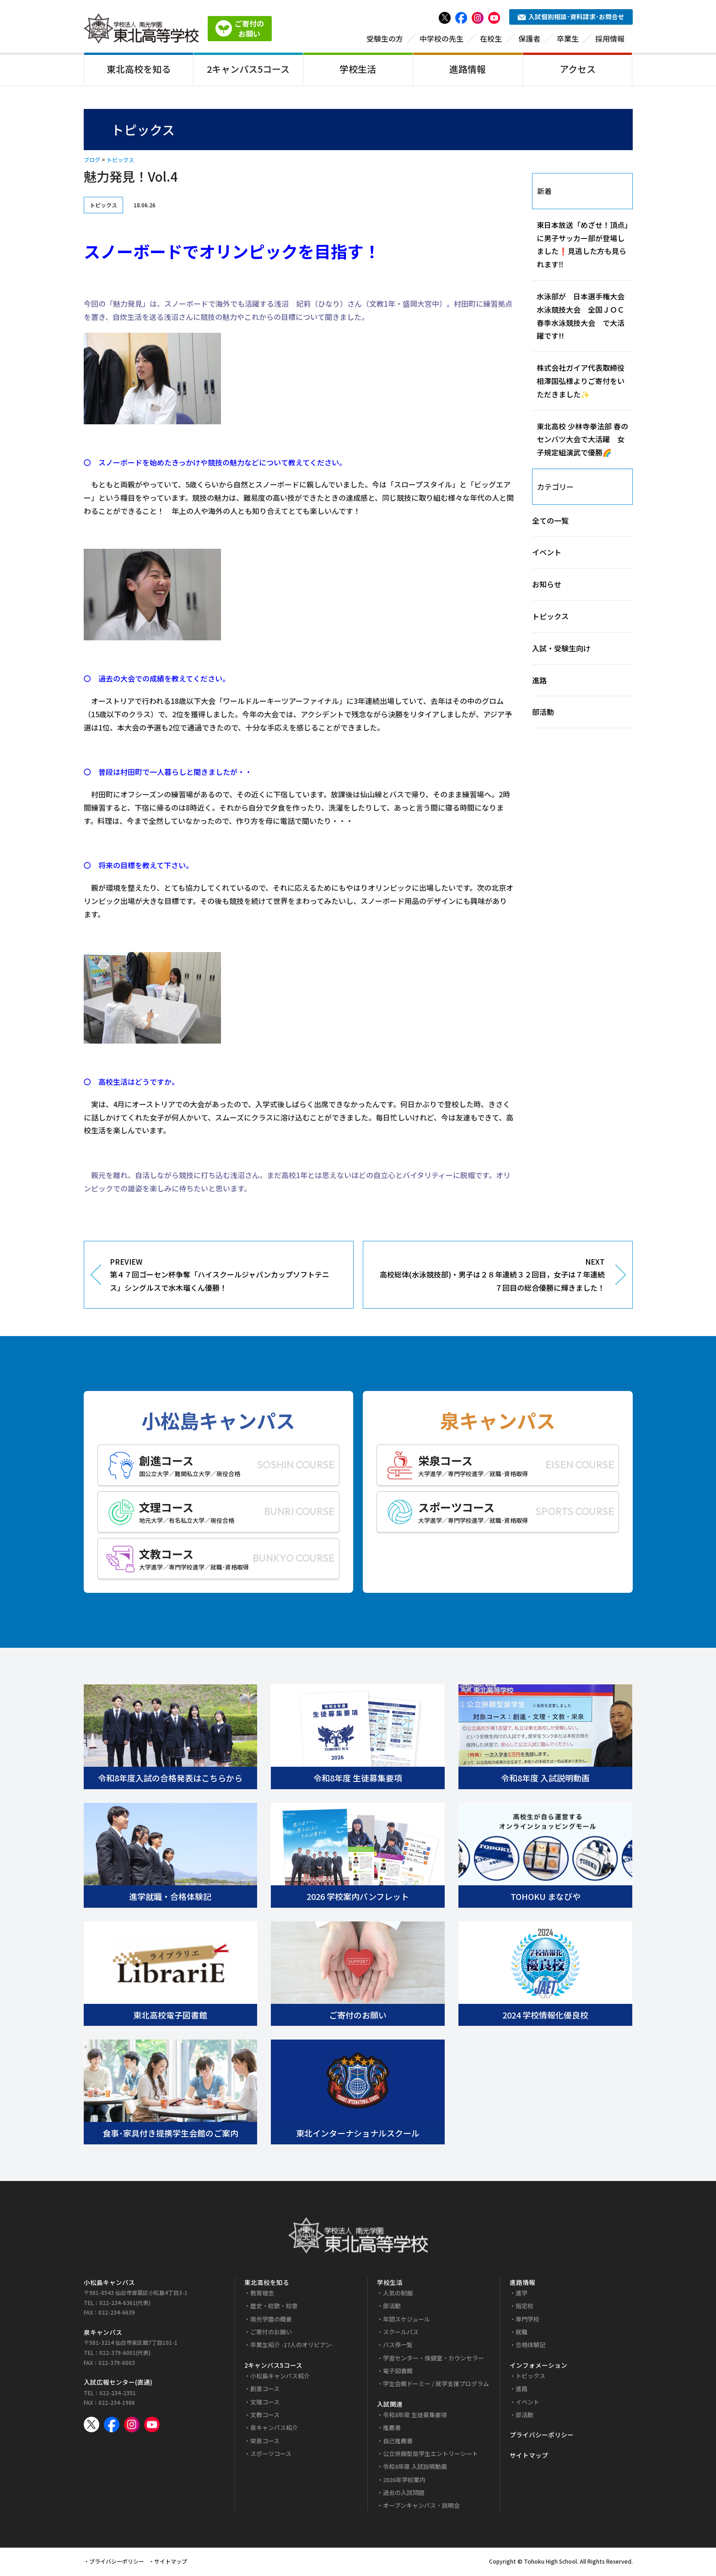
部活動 (543, 713)
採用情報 (609, 39)
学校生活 (357, 70)
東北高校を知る (139, 70)
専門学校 (527, 2320)
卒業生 (568, 39)
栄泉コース (265, 2442)
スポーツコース (270, 2455)
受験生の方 (384, 39)
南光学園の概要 (271, 2320)
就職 (522, 2333)
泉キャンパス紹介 (274, 2429)
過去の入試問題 (404, 2494)
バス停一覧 (398, 2346)
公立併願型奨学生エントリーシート (430, 2455)
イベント (546, 553)
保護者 (529, 39)
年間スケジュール (406, 2320)
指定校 (524, 2307)
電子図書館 (398, 2372)
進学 (522, 2294)
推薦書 (392, 2429)
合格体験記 (530, 2346)
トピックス (120, 161)
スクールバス (401, 2333)
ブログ (92, 161)
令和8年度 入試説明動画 (415, 2468)
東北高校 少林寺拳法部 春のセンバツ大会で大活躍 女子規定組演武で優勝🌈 (582, 441)
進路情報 (467, 70)
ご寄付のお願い (271, 2333)
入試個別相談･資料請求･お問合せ (570, 18)
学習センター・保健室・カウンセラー (433, 2359)
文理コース (265, 2403)
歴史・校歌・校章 (274, 2307)
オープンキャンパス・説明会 (421, 2507)
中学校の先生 (441, 39)
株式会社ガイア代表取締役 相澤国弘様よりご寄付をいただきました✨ (580, 382)
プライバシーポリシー (542, 2436)
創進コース (265, 2390)
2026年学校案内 (404, 2481)
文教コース (265, 2416)
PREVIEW (224, 1276)
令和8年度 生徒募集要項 (415, 2416)
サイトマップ (529, 2456)
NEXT (491, 1276)
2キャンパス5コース (248, 70)
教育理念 (262, 2294)
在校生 (491, 39)
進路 (539, 681)
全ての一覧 (550, 521)
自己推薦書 (398, 2442)
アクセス (578, 70)
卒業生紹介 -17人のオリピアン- (292, 2346)
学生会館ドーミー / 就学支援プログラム (436, 2385)
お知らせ (546, 585)
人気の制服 (398, 2294)
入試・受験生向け (561, 649)
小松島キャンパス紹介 (280, 2377)
